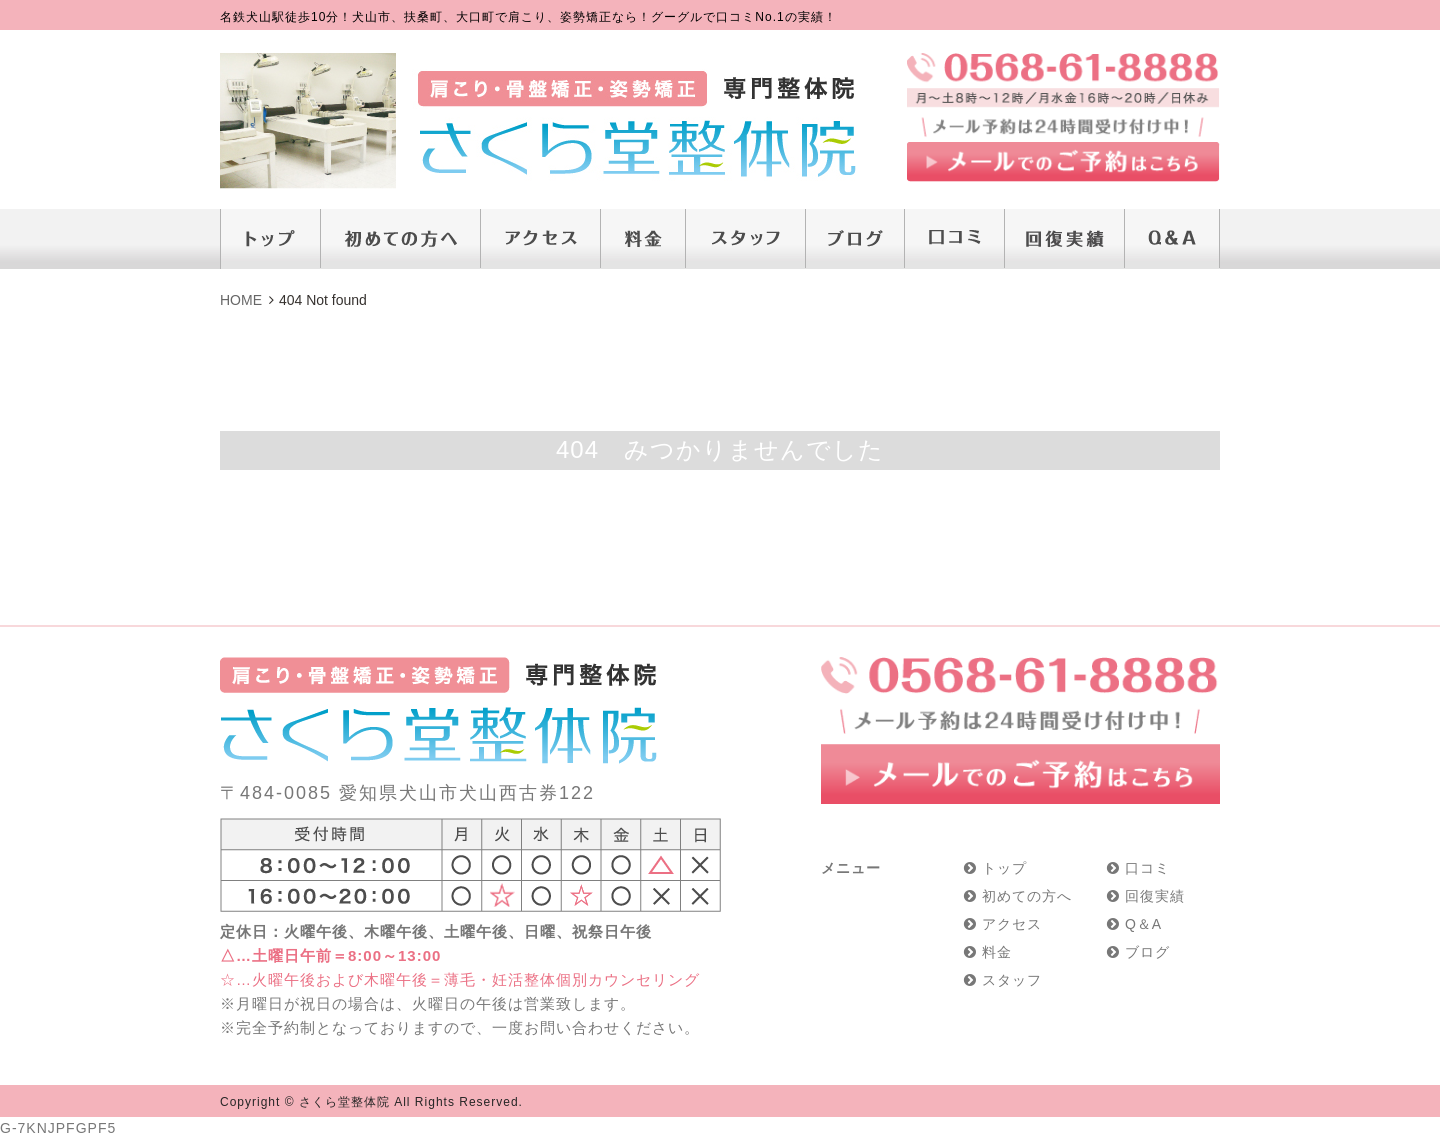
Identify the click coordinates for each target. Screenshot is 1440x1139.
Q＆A (1143, 924)
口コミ (1147, 868)
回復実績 (1155, 896)
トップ (1004, 868)
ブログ (1147, 952)
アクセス (1012, 924)
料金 (997, 952)
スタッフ (1012, 980)
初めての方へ (1027, 896)
